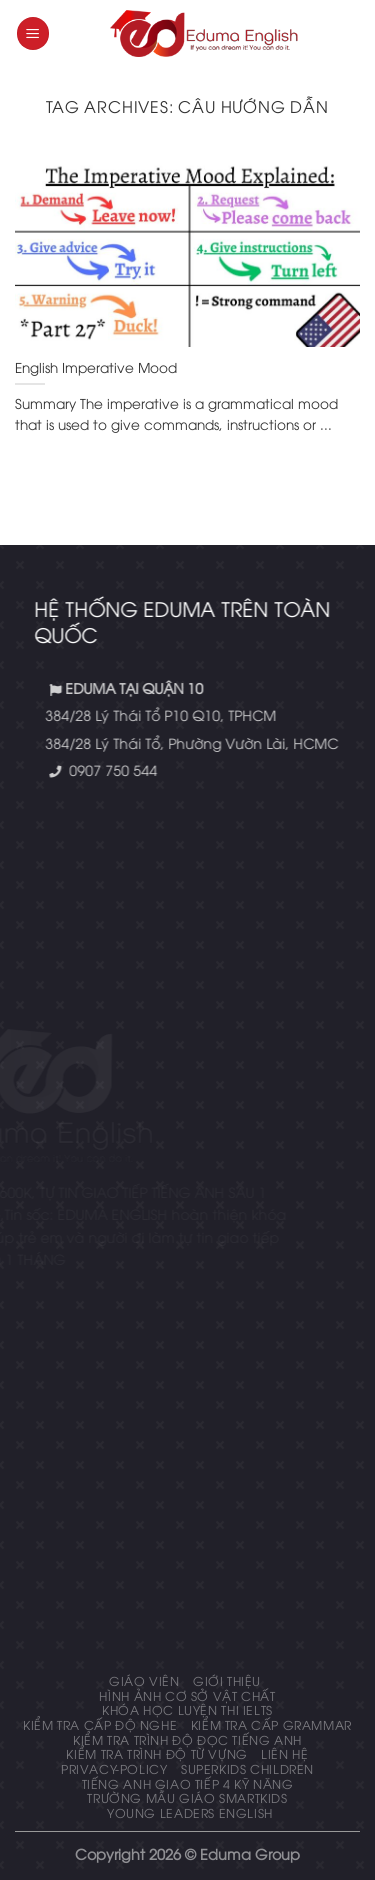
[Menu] (33, 33)
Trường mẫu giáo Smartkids (187, 1797)
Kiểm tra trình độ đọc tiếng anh (187, 1739)
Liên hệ (284, 1753)
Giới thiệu (227, 1680)
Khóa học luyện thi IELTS (187, 1709)
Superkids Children (247, 1768)
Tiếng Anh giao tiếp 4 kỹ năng (188, 1783)
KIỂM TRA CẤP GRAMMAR (271, 1724)
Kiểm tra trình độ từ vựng (156, 1753)
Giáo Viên (144, 1680)
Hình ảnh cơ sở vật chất (187, 1695)
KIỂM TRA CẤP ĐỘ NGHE (100, 1724)
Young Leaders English (190, 1812)
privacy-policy (114, 1768)
